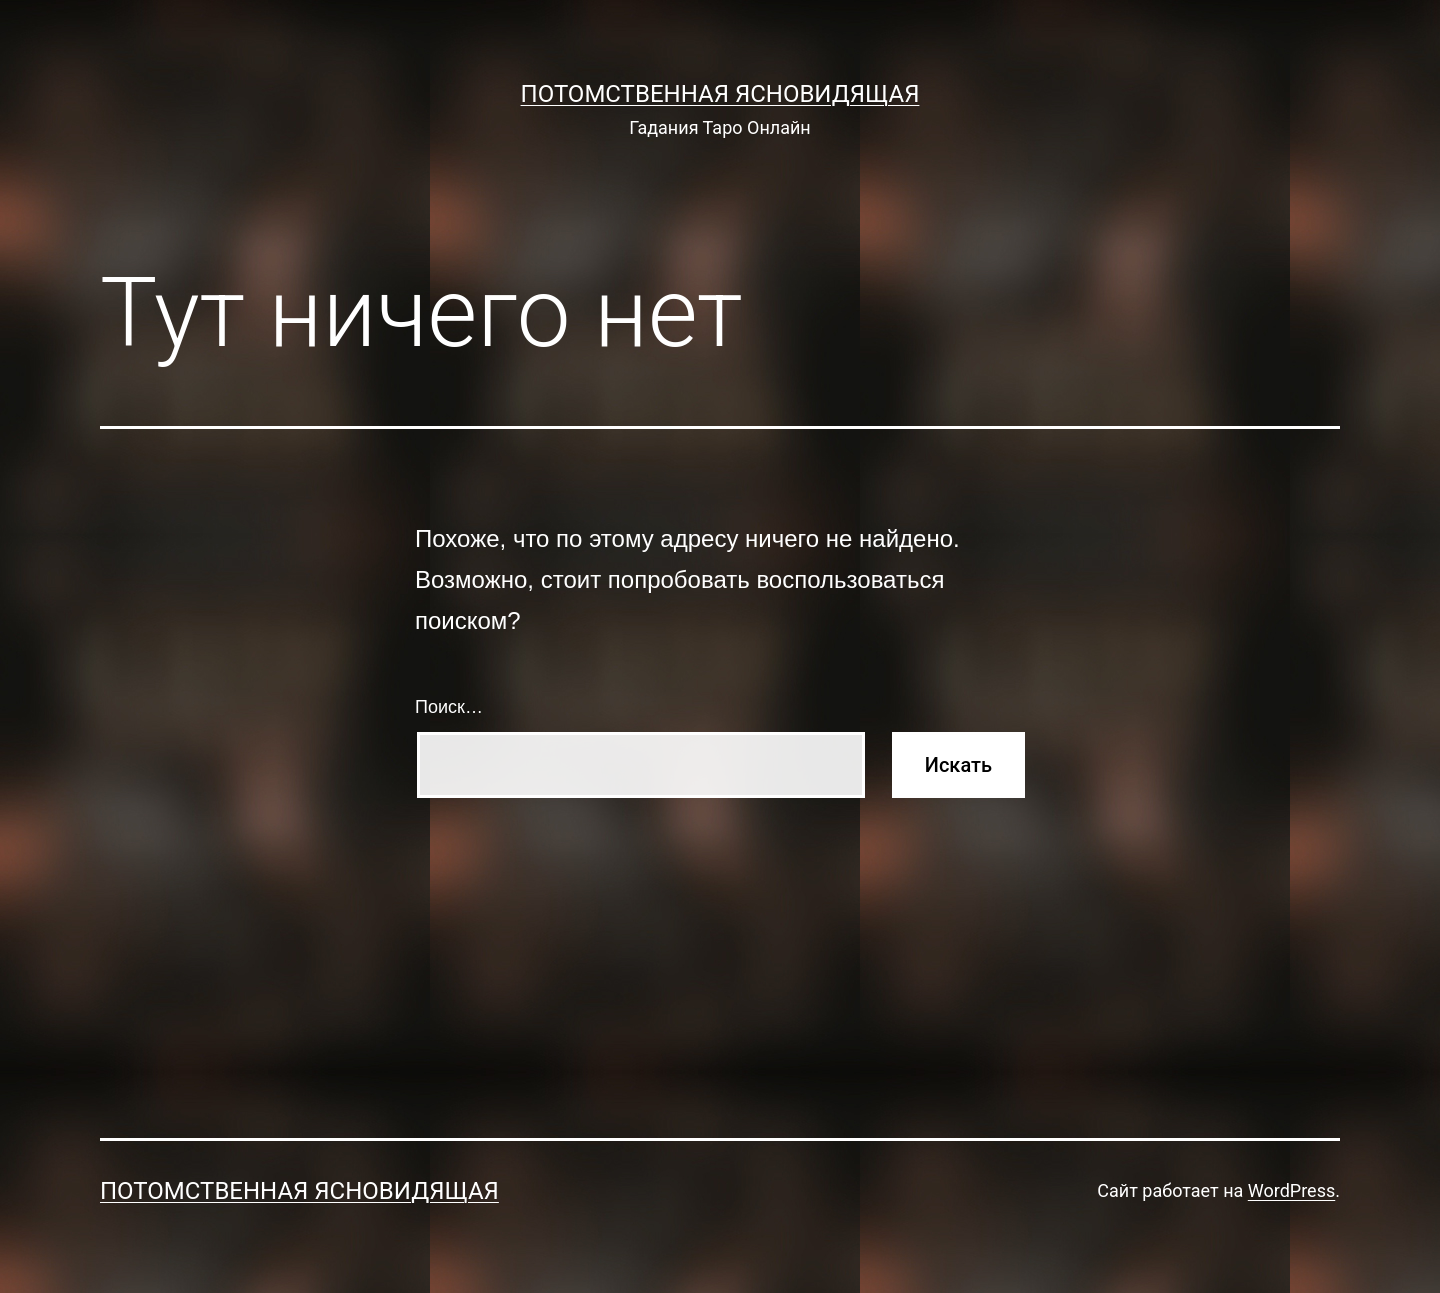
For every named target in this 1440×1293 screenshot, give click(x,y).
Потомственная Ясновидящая (720, 94)
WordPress (1291, 1190)
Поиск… (449, 707)
